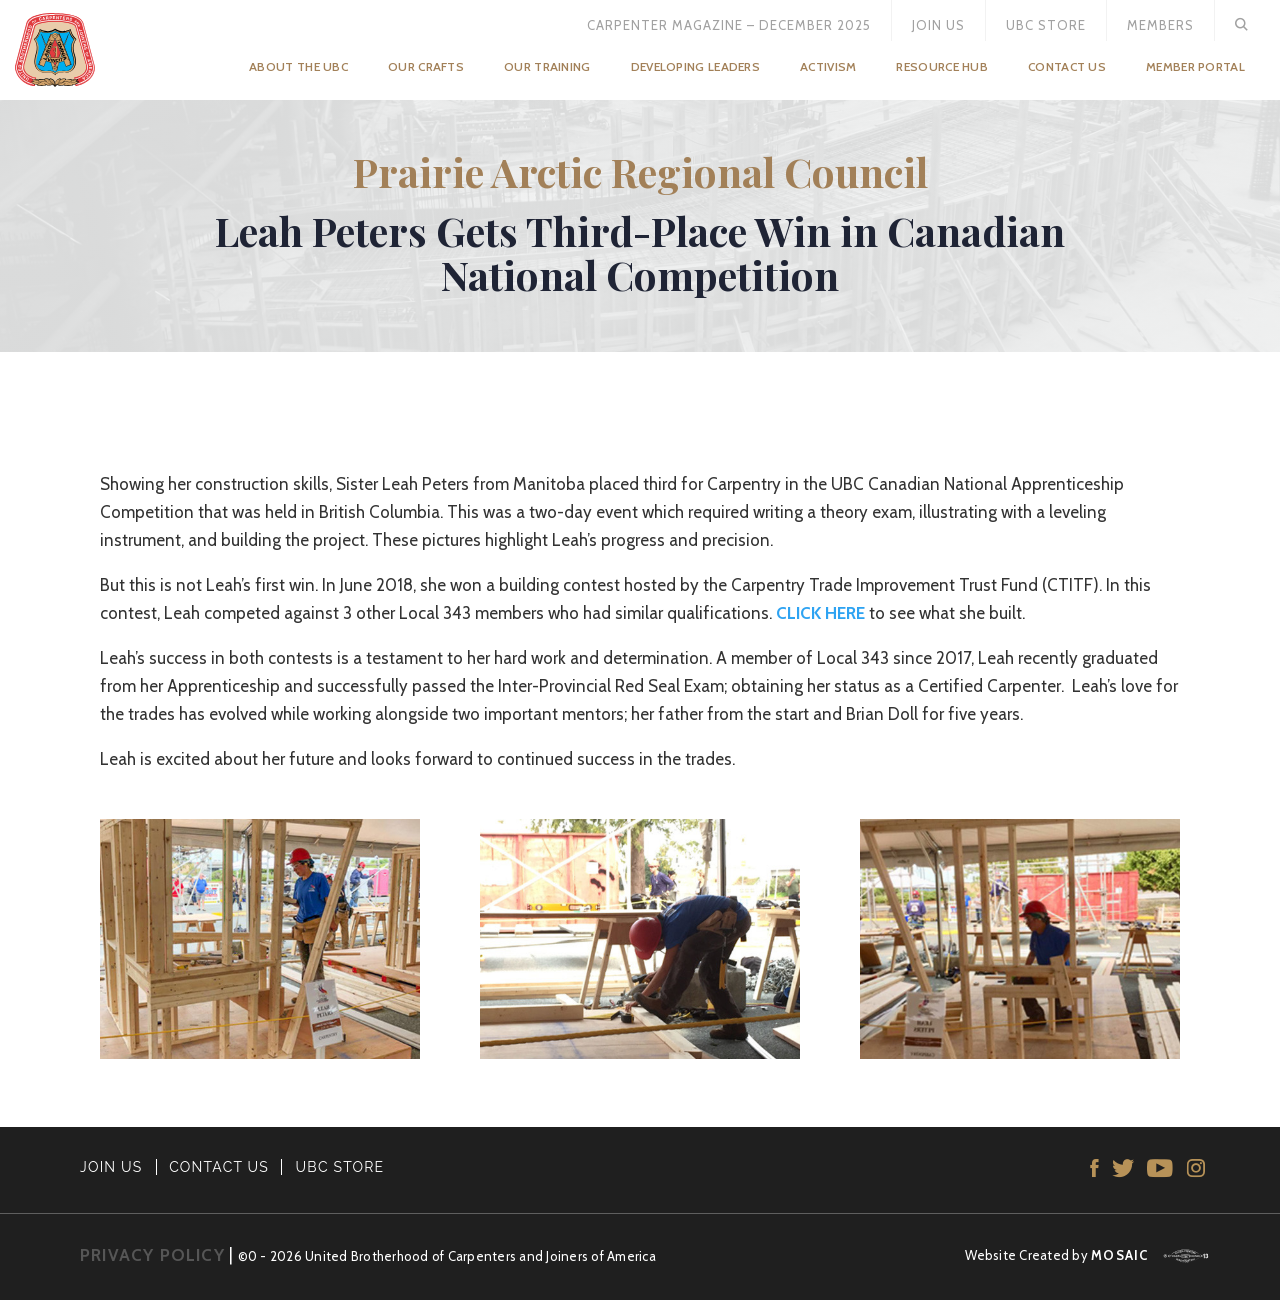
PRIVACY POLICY (152, 1255)
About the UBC (298, 66)
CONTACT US (219, 1167)
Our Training (547, 66)
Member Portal (1195, 66)
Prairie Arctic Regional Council (640, 171)
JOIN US (111, 1167)
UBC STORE (340, 1167)
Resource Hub (942, 66)
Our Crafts (426, 66)
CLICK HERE (820, 613)
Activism (828, 66)
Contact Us (1067, 66)
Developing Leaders (695, 66)
